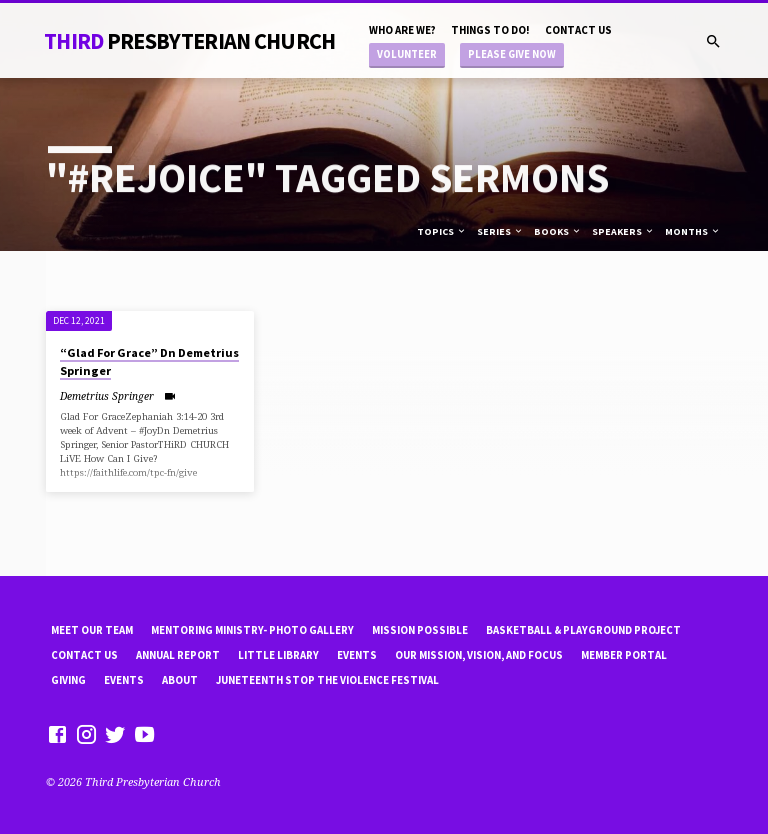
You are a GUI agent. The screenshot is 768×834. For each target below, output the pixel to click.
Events (357, 655)
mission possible (420, 630)
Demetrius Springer (107, 396)
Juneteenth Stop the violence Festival (327, 680)
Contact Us (578, 30)
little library (278, 655)
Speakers (623, 231)
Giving (68, 680)
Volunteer (407, 54)
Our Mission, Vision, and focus (479, 655)
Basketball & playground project (583, 630)
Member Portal (624, 655)
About (180, 680)
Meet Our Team (92, 630)
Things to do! (490, 30)
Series (500, 231)
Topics (442, 231)
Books (558, 231)
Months (693, 231)
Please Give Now (512, 54)
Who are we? (402, 30)
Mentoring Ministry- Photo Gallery (252, 630)
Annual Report (178, 655)
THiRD (190, 41)
